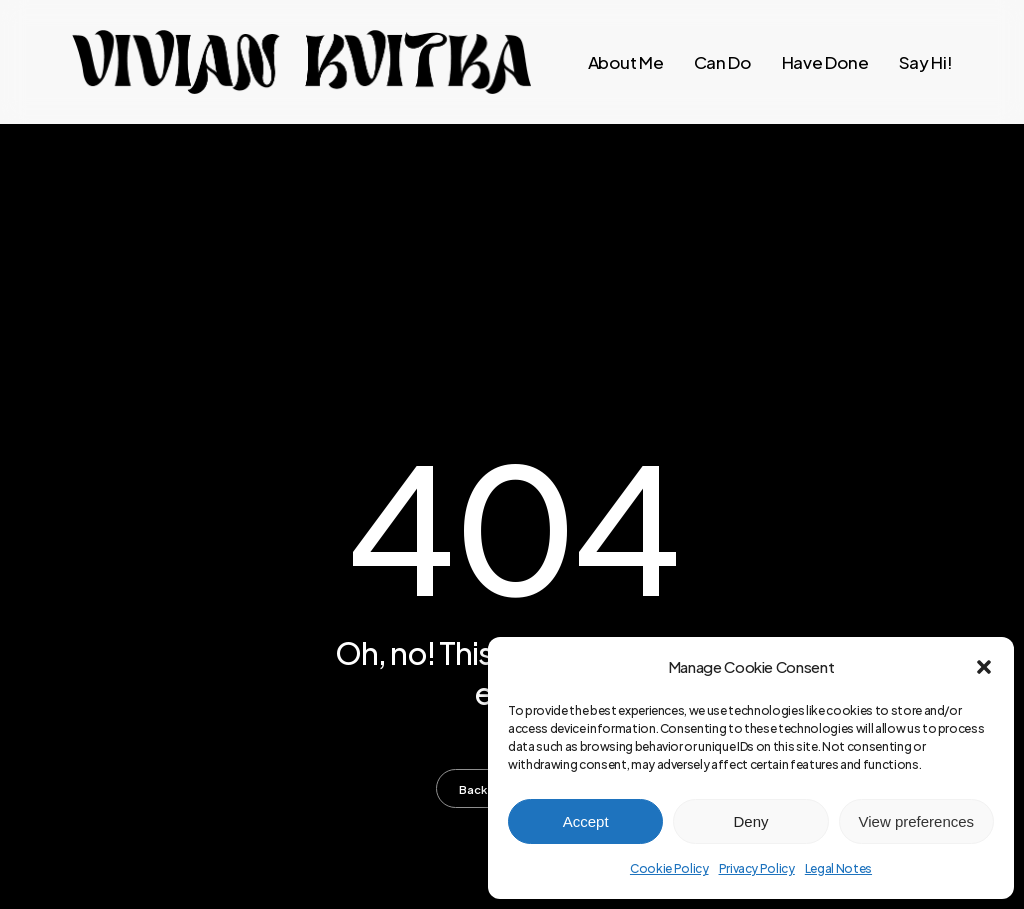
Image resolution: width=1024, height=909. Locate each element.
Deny (750, 821)
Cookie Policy (669, 868)
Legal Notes (838, 868)
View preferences (917, 821)
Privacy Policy (757, 868)
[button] (984, 667)
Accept (586, 821)
